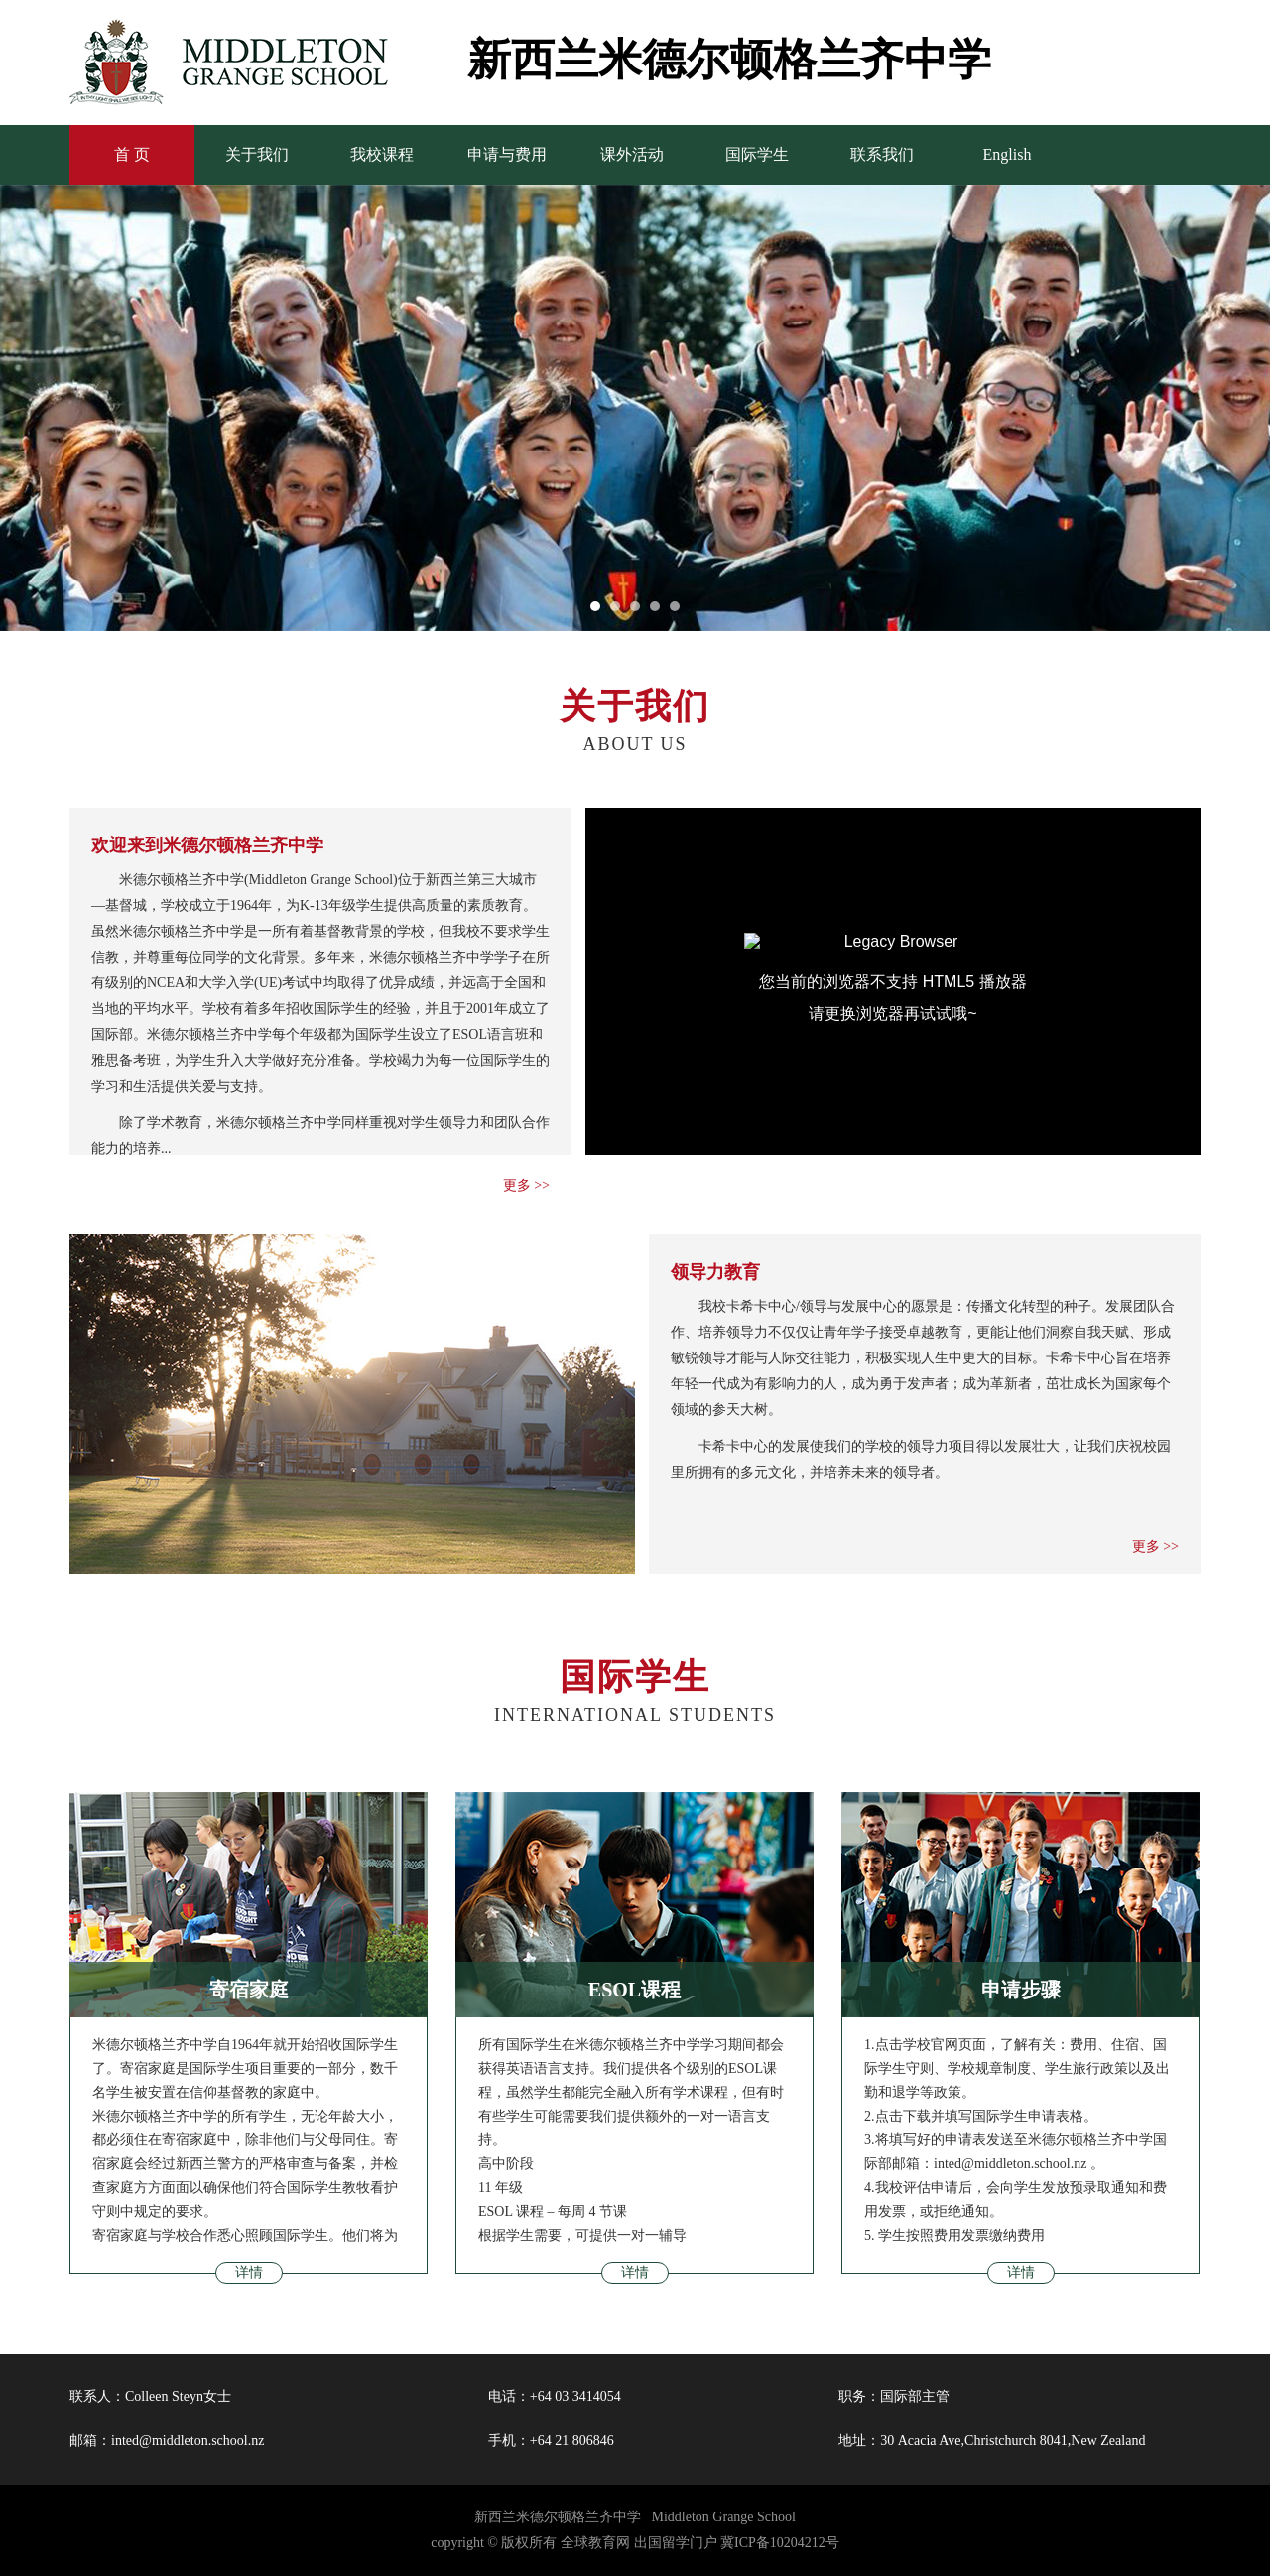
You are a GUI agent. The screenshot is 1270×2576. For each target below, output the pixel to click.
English (1007, 154)
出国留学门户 (675, 2542)
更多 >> (526, 1185)
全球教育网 (595, 2542)
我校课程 (382, 154)
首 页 (132, 154)
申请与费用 (507, 154)
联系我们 (882, 154)
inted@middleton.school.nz (187, 2440)
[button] (595, 606)
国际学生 (757, 154)
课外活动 (632, 154)
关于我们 (257, 154)
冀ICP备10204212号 (779, 2542)
